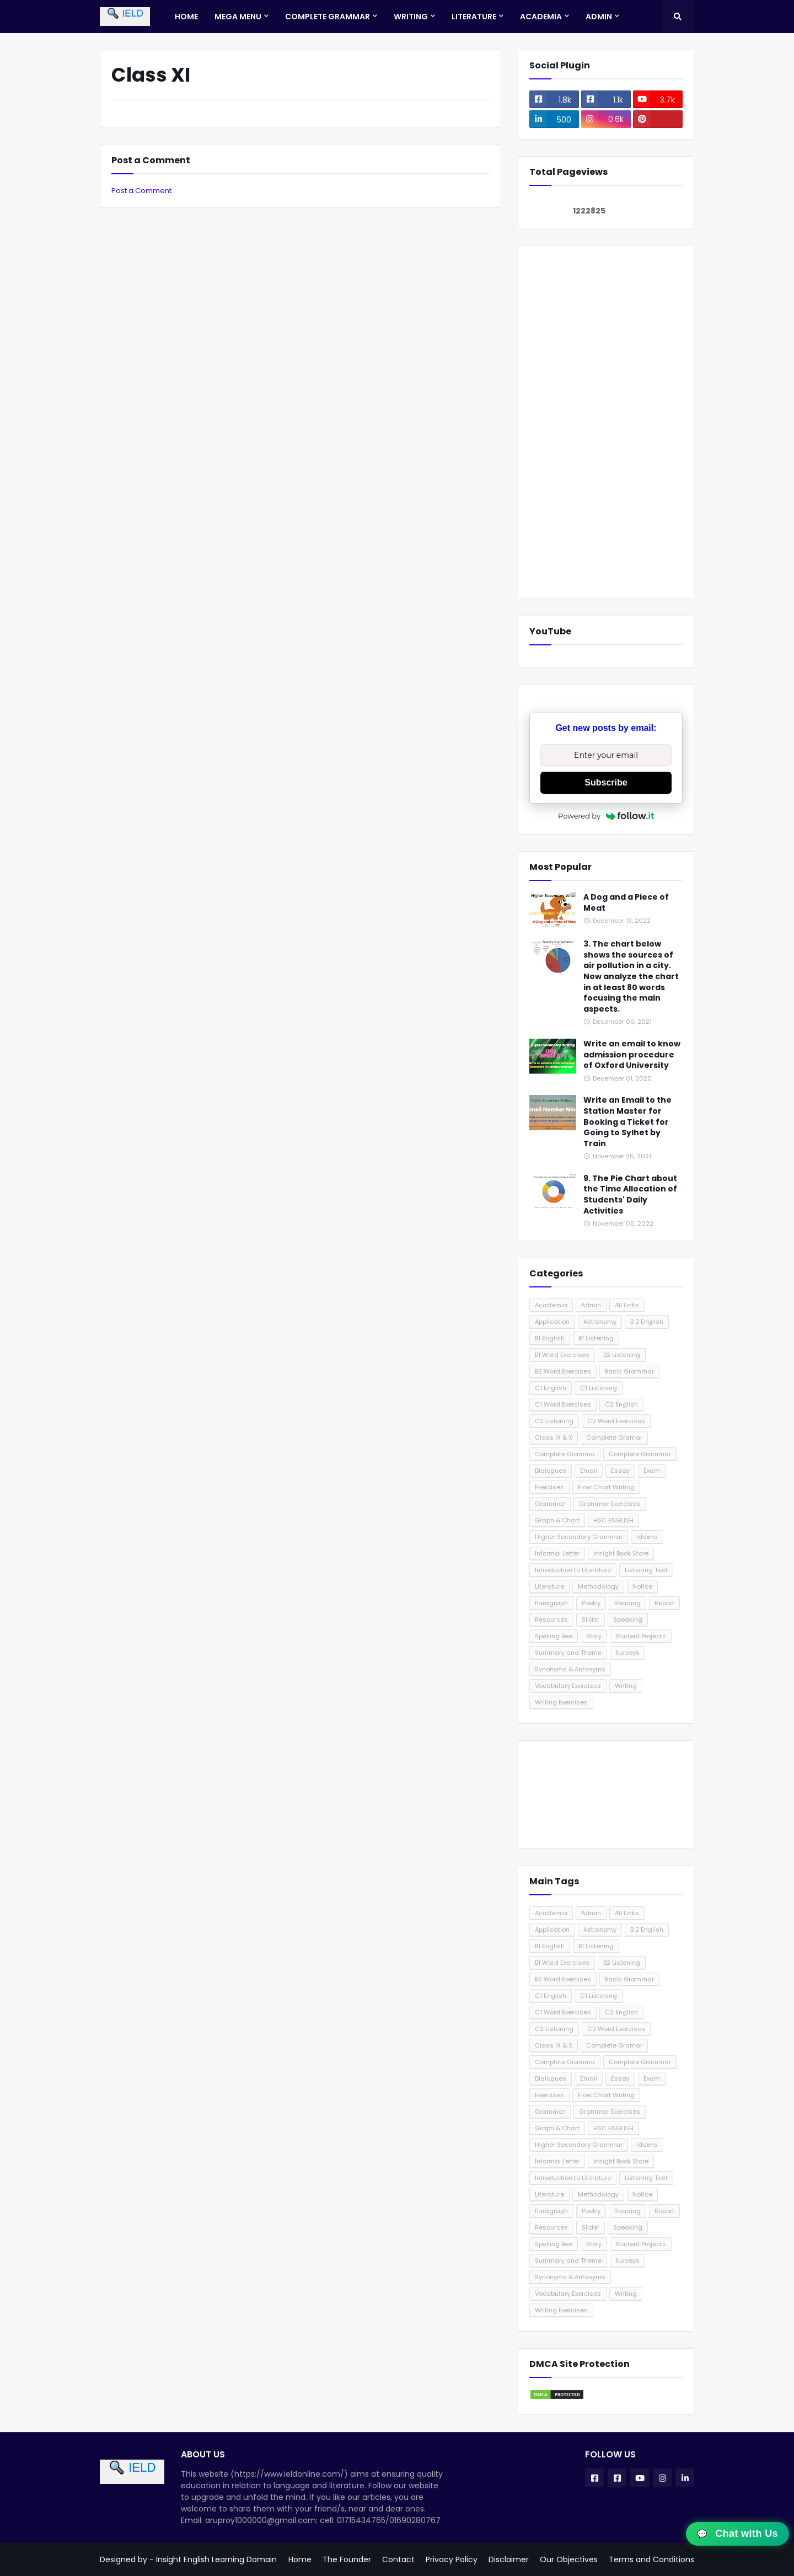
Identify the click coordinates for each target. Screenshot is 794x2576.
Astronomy (599, 1321)
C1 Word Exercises (563, 1404)
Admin (591, 1305)
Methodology (598, 1586)
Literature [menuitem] (474, 16)
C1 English (550, 1387)
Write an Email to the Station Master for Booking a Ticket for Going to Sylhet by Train (627, 1121)
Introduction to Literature (573, 1569)
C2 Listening (554, 1421)
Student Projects (640, 1636)
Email (588, 1470)
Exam (651, 1470)
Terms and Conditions (651, 2559)
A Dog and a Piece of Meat (626, 902)
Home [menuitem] (186, 16)
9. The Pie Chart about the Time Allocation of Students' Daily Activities (630, 1194)
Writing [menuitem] (411, 16)
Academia (551, 1305)
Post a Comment (141, 190)
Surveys (627, 1652)
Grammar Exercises (609, 1503)
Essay (620, 1470)
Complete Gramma (565, 1454)
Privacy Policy (452, 2559)
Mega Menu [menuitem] (237, 16)
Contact (398, 2559)
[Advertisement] (606, 421)
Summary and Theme (568, 1652)
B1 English (550, 1338)
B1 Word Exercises (562, 1354)
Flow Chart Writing (606, 1487)
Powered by (606, 815)
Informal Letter (557, 1553)
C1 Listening (598, 1387)
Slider (590, 1619)
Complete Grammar (640, 1454)
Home (300, 2559)
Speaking (627, 1619)
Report (664, 1603)
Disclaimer (509, 2559)
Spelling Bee (553, 1636)
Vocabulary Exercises (568, 1685)
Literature (549, 1586)
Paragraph (551, 1603)
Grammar (550, 1503)
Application (552, 1321)
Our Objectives (569, 2559)
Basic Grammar (629, 1371)
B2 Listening (621, 1354)
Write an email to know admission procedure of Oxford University (631, 1055)
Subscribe (605, 782)
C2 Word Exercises (616, 1421)
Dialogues (550, 1470)
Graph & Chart (557, 1520)
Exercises (549, 1487)
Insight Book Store (620, 1553)
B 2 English (646, 1321)
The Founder (347, 2559)
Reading (627, 1603)
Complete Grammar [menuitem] (327, 16)
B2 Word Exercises (563, 1371)
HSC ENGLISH (613, 1520)
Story (594, 1636)
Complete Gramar (614, 1437)
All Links (627, 1305)
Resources (551, 1619)
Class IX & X (553, 1437)
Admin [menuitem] (599, 16)
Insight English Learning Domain (216, 2559)
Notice (642, 1586)
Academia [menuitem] (541, 16)
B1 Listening (596, 1338)
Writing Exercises (561, 1702)
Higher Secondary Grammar (579, 1536)
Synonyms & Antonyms (570, 1669)
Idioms (647, 1536)
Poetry (591, 1603)
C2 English (621, 1404)
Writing (626, 1685)
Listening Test (646, 1569)
